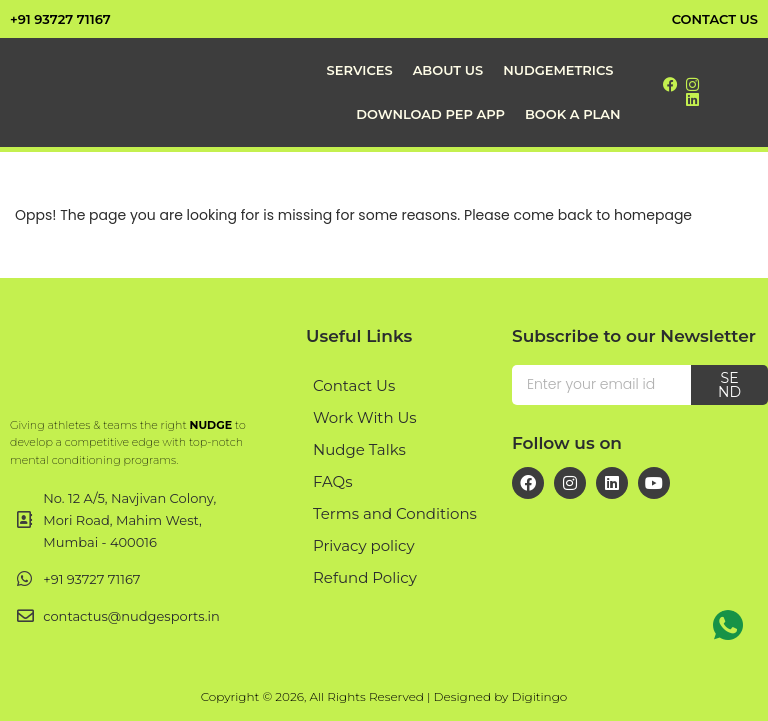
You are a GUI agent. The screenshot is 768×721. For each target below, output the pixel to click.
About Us (448, 70)
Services (360, 70)
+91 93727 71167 (60, 19)
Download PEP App (430, 114)
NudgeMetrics (558, 70)
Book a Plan (573, 114)
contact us (715, 19)
